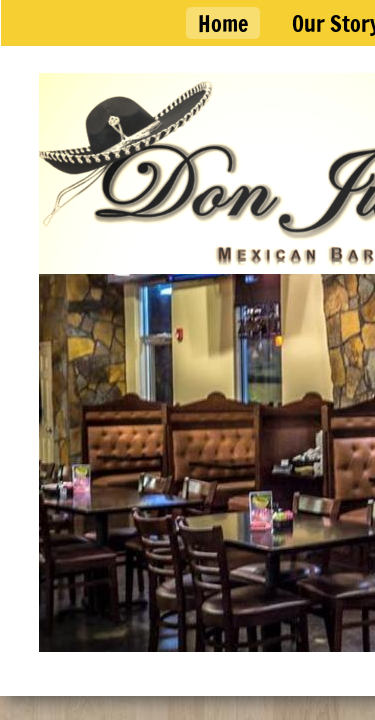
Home (223, 23)
